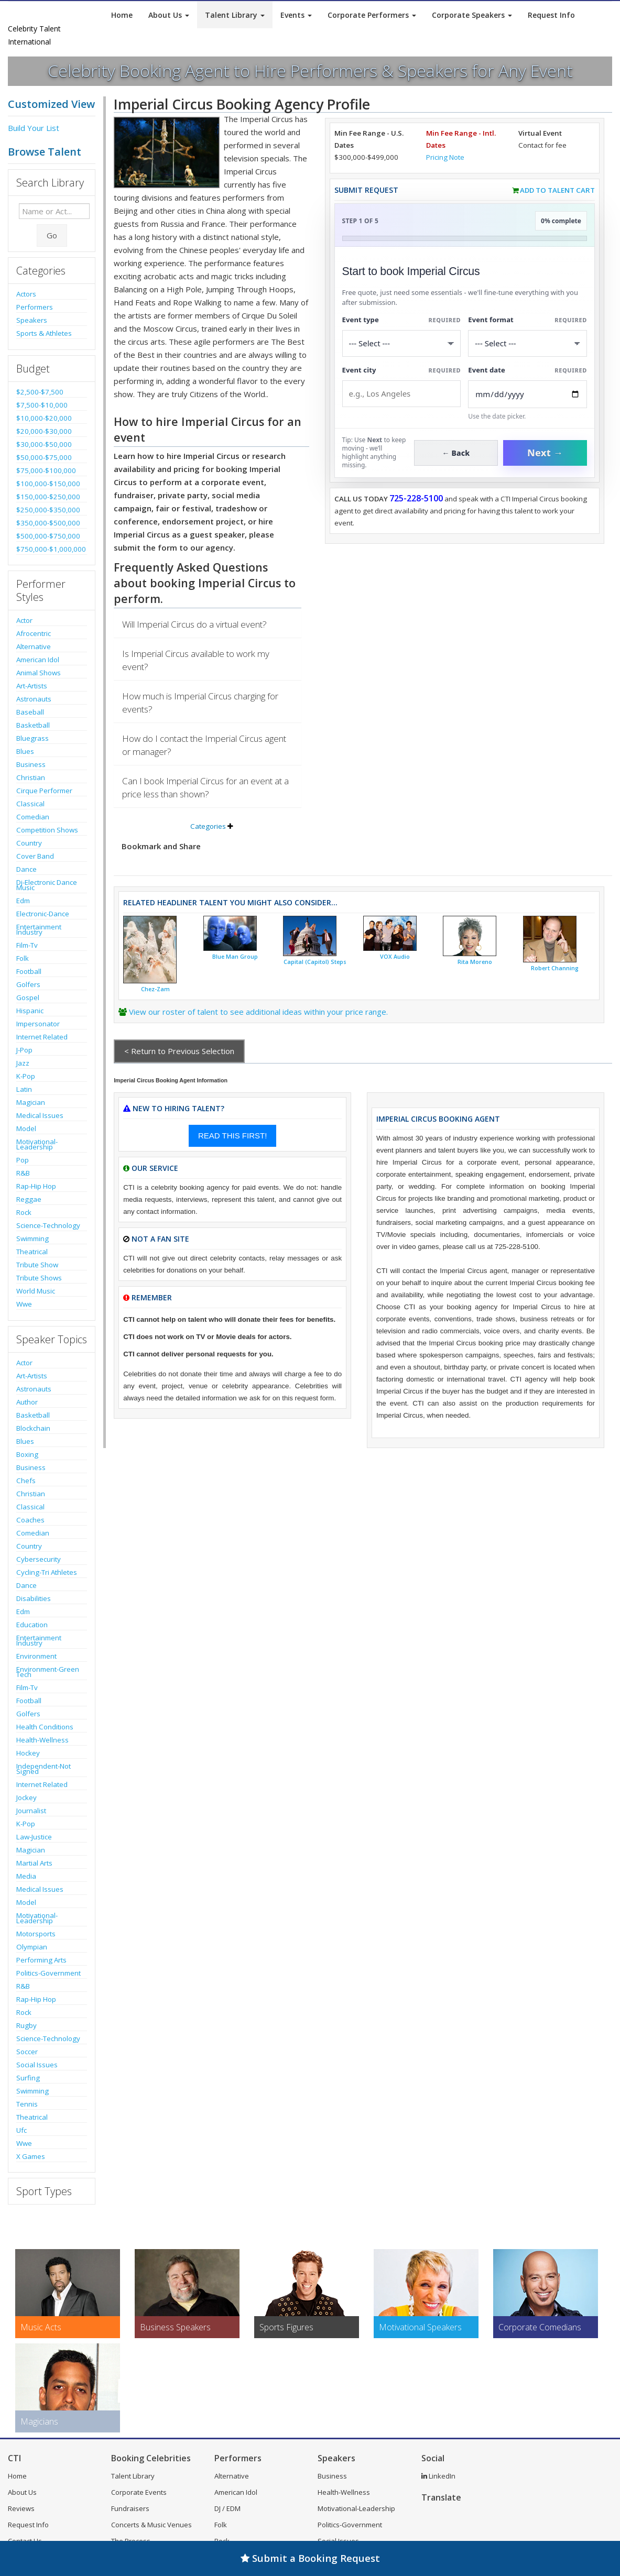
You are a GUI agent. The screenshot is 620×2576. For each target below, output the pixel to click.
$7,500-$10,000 (42, 405)
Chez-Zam (155, 989)
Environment (36, 1656)
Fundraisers (130, 2508)
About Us (168, 15)
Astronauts (33, 698)
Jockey (26, 1797)
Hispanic (29, 1010)
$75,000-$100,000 (46, 470)
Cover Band (35, 856)
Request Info (551, 15)
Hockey (28, 1753)
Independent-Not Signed (43, 1768)
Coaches (30, 1519)
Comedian (32, 816)
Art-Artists (31, 685)
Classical (30, 803)
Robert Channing (555, 968)
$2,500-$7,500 (39, 391)
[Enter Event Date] (527, 394)
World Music (35, 1291)
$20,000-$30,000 (44, 431)
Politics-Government (48, 1973)
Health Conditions (44, 1726)
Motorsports (36, 1933)
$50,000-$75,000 (44, 457)
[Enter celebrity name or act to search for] (54, 211)
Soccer (27, 2051)
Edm (23, 900)
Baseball (30, 712)
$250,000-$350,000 (48, 509)
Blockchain (33, 1428)
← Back (456, 453)
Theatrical (32, 1251)
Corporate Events (139, 2492)
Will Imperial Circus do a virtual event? (194, 624)
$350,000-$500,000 (48, 522)
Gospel (27, 997)
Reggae (28, 1199)
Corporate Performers (372, 15)
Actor (24, 620)
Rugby (26, 2025)
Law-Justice (34, 1836)
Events (296, 15)
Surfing (28, 2077)
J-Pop (24, 1050)
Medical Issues (39, 1115)
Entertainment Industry (38, 929)
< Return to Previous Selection (179, 1051)
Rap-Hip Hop (36, 1186)
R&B (23, 1173)
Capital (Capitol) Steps (315, 962)
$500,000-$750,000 (48, 536)
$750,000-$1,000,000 (51, 549)
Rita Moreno (475, 962)
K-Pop (25, 1076)
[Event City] (401, 393)
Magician (30, 1102)
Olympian (31, 1946)
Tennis (27, 2104)
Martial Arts (34, 1863)
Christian (30, 777)
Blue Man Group (235, 956)
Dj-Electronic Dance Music (46, 885)
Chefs (26, 1480)
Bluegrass (32, 738)
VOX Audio (395, 956)
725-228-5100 (416, 498)
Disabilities (33, 1598)
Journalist (31, 1810)
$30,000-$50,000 (44, 444)
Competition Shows (47, 829)
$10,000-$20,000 (44, 418)
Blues (25, 751)
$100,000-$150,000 (48, 483)
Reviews (21, 2508)
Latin (24, 1089)
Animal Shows (38, 672)
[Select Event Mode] (527, 343)
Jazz (22, 1063)
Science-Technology (48, 1225)
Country (29, 843)
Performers (34, 307)
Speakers (31, 320)
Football (28, 971)
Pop (22, 1160)
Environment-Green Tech (47, 1672)
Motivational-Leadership (37, 1144)
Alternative (33, 646)
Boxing (27, 1454)
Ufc (21, 2130)
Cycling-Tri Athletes (46, 1572)
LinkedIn (438, 2476)
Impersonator (38, 1023)
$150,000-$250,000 (48, 496)
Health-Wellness (42, 1739)
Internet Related (42, 1036)
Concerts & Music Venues (151, 2524)
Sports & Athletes (44, 333)
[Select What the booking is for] (401, 343)
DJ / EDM (227, 2508)
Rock (23, 1212)
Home (122, 15)
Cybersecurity (38, 1559)
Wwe (24, 1304)
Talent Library (235, 15)
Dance (26, 869)
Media (26, 1876)
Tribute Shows (39, 1277)
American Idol (37, 659)
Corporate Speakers (472, 15)
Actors (26, 294)
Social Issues (37, 2064)
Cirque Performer (44, 790)
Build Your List (33, 128)
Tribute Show (37, 1264)
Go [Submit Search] (52, 235)
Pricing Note (445, 157)
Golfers (28, 984)
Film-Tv (27, 945)
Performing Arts (41, 1960)
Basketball (33, 725)
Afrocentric (33, 633)
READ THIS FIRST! (232, 1135)
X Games (30, 2156)
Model (26, 1128)
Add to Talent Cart (557, 190)
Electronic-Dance (42, 913)
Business (31, 764)
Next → (545, 452)
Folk (22, 958)
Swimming (32, 1238)
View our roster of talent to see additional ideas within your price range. (258, 1011)
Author (27, 1402)
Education (32, 1624)
